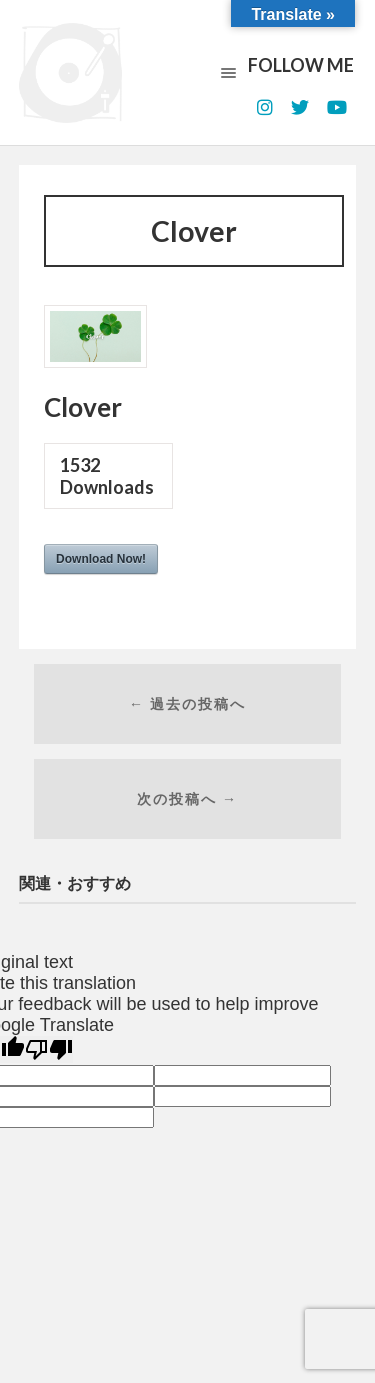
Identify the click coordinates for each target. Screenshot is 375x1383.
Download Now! (101, 559)
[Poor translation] (49, 1049)
